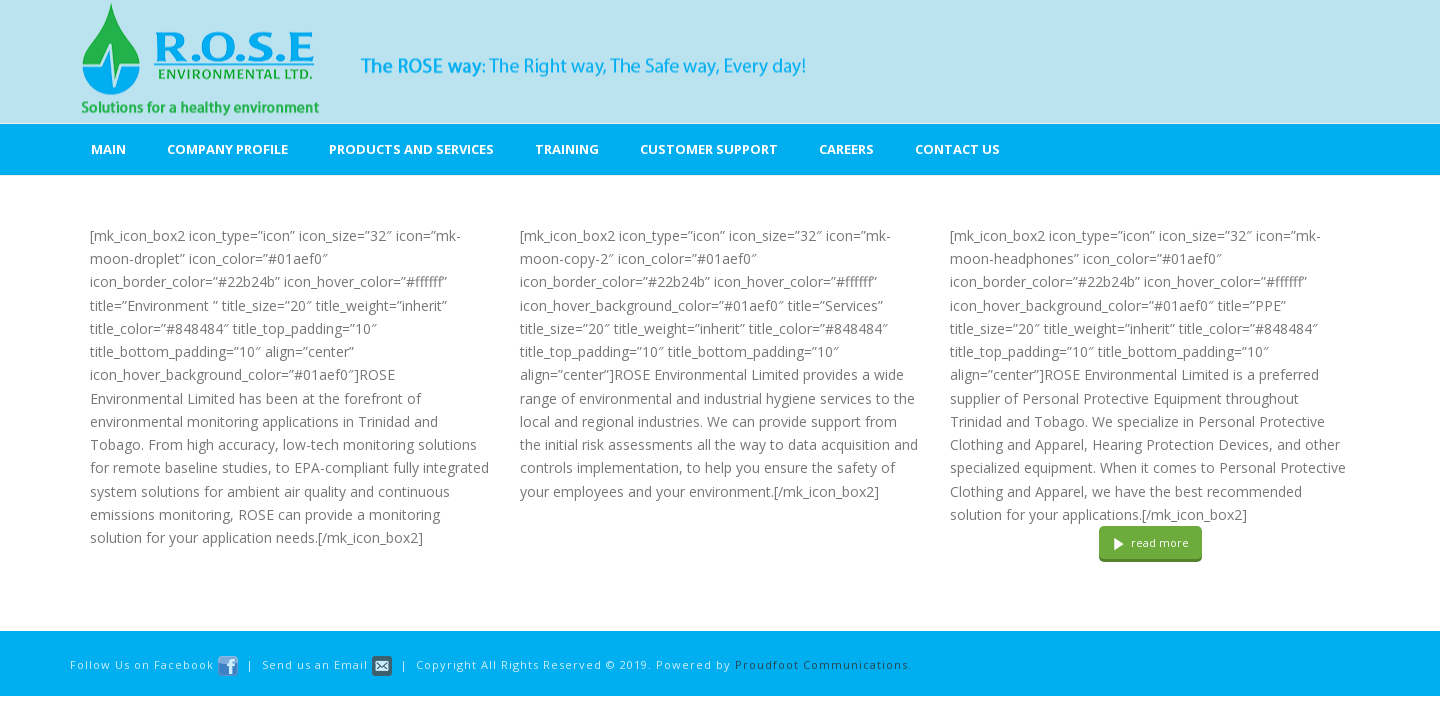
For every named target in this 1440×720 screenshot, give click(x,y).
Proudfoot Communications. (823, 664)
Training (567, 149)
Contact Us (957, 149)
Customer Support (709, 149)
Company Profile (227, 149)
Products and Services (411, 149)
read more (1150, 542)
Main (108, 149)
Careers (846, 149)
